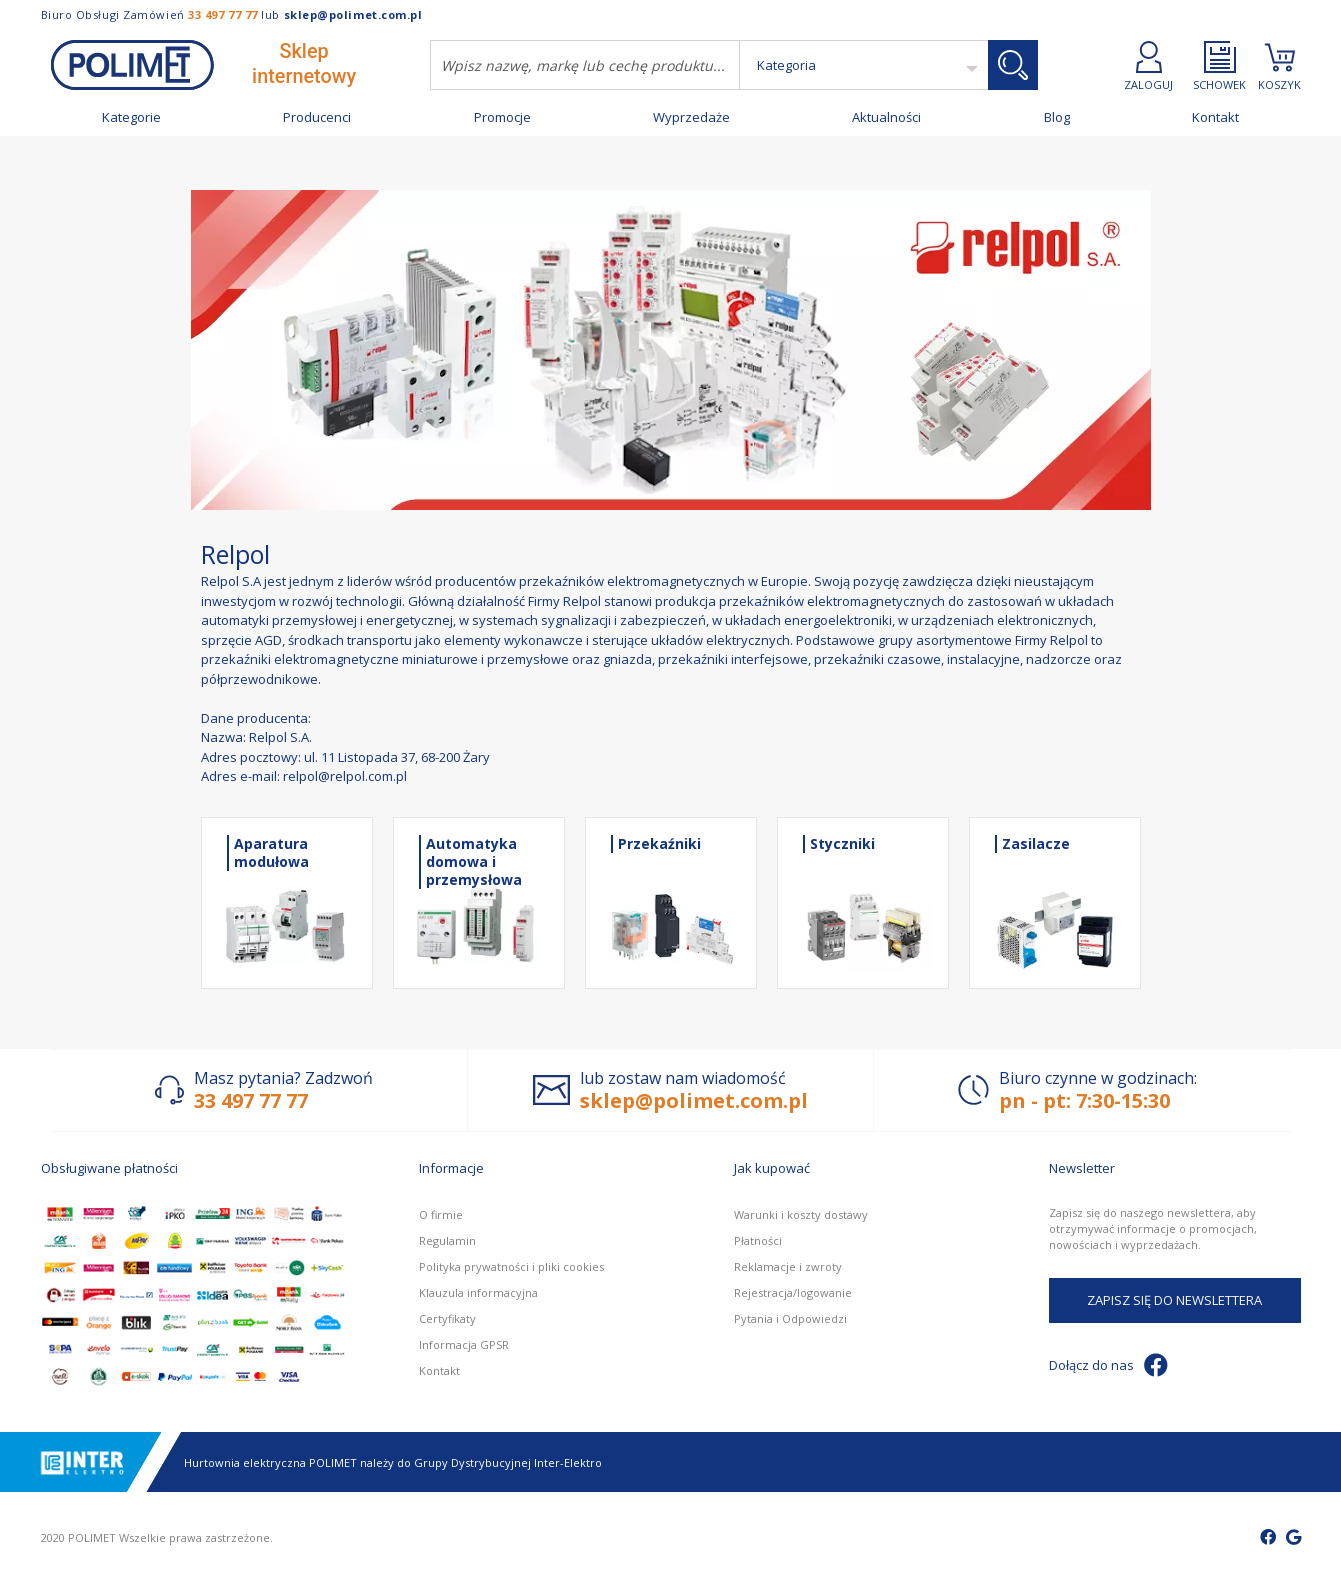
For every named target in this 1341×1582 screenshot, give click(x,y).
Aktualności (886, 117)
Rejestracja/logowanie (793, 1292)
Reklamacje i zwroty (788, 1266)
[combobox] (585, 65)
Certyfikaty (447, 1318)
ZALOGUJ (1148, 65)
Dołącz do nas (1108, 1365)
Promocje (502, 117)
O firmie (441, 1214)
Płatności (758, 1240)
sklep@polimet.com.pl (353, 14)
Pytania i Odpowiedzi (790, 1318)
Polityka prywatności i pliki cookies (511, 1266)
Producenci (317, 117)
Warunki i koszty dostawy (801, 1214)
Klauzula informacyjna (478, 1292)
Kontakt (1215, 117)
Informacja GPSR (464, 1344)
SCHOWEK (1219, 65)
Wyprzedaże (691, 117)
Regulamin (447, 1240)
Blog (1057, 117)
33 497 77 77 (223, 14)
